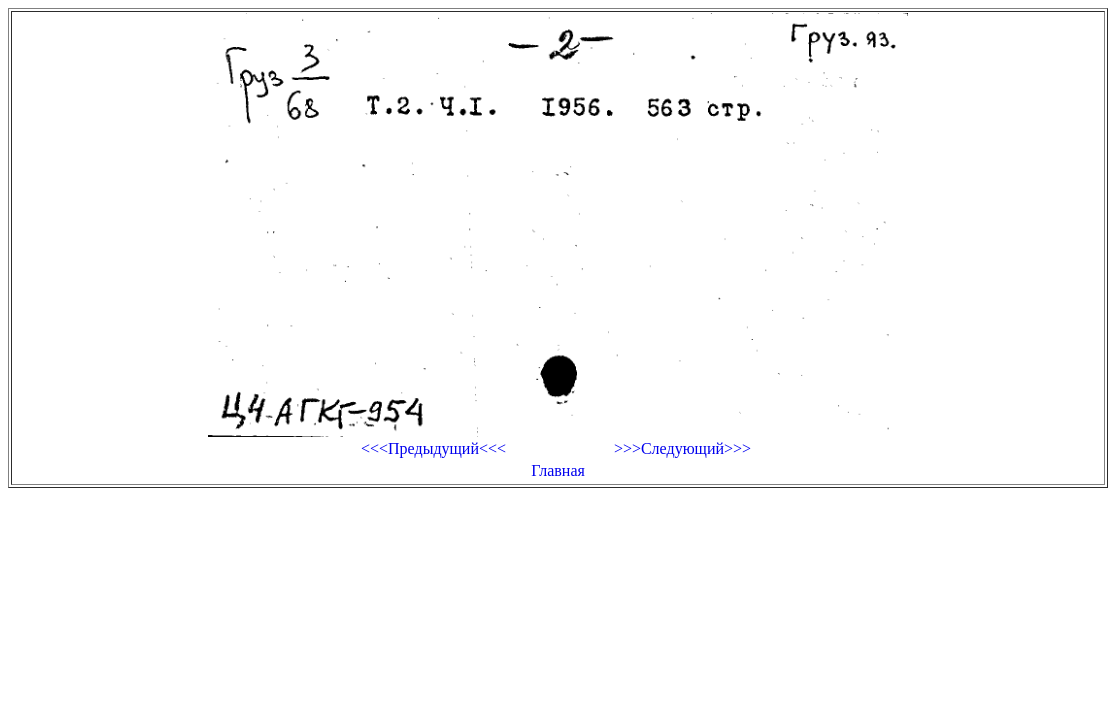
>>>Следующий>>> (682, 448)
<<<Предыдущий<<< (433, 448)
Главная (558, 470)
